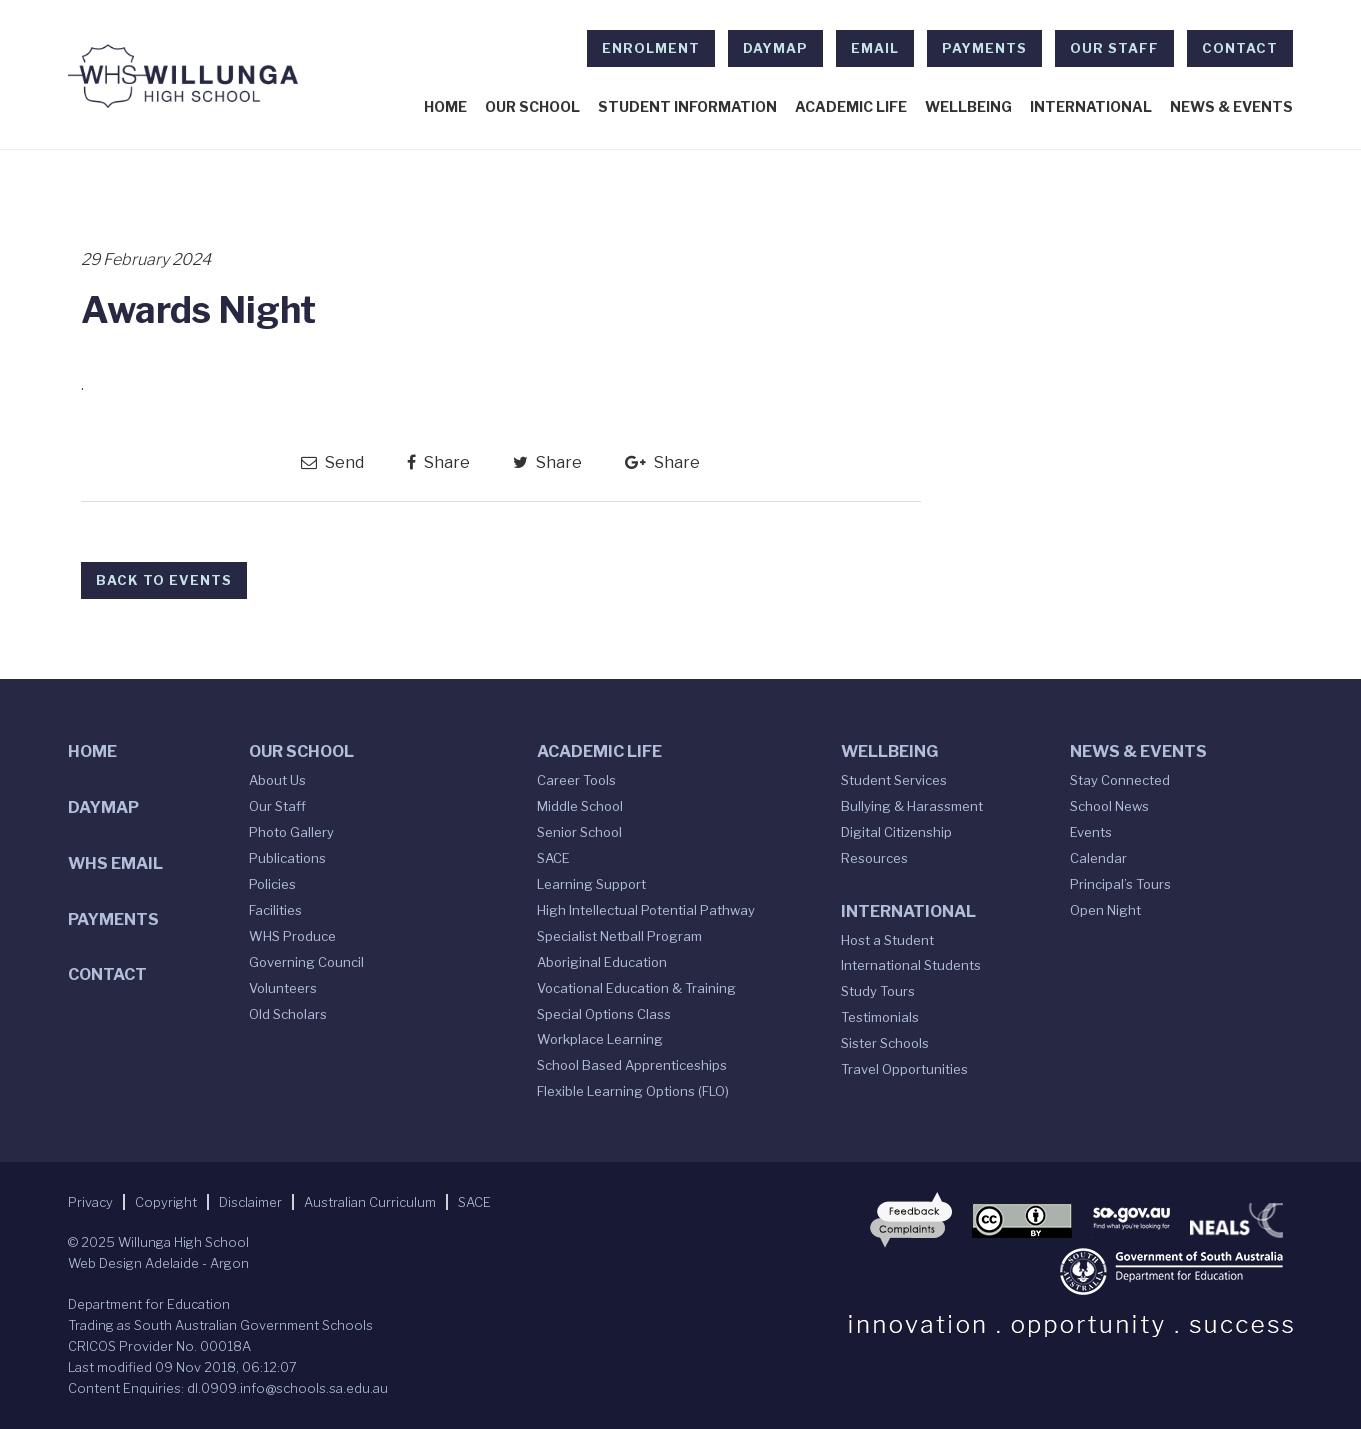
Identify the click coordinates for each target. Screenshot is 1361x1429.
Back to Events (164, 580)
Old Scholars (288, 1014)
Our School (532, 107)
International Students (911, 965)
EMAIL (875, 48)
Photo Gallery (291, 832)
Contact (1240, 48)
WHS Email (115, 863)
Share (438, 462)
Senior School (579, 832)
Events (1091, 832)
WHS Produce (292, 936)
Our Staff (1114, 48)
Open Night (1105, 910)
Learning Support (591, 884)
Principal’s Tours (1120, 884)
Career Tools (576, 780)
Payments (984, 48)
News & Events (1231, 107)
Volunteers (283, 988)
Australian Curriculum (370, 1202)
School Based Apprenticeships (632, 1065)
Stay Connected (1120, 780)
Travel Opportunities (904, 1069)
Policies (272, 884)
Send (332, 462)
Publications (287, 858)
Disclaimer (250, 1202)
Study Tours (878, 991)
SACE (553, 858)
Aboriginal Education (602, 962)
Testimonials (880, 1017)
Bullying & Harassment (912, 806)
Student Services (894, 780)
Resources (874, 858)
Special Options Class (604, 1014)
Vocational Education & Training (636, 988)
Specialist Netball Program (619, 936)
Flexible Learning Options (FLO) (633, 1091)
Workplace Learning (600, 1039)
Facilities (275, 910)
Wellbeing (968, 107)
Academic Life (851, 107)
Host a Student (887, 940)
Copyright (166, 1202)
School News (1109, 806)
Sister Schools (885, 1043)
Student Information (687, 107)
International (1091, 107)
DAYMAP (775, 48)
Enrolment (651, 48)
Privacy (90, 1202)
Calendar (1098, 858)
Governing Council (306, 962)
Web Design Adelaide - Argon (158, 1263)
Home (445, 107)
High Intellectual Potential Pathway (646, 910)
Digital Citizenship (896, 832)
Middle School (580, 806)
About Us (277, 780)
